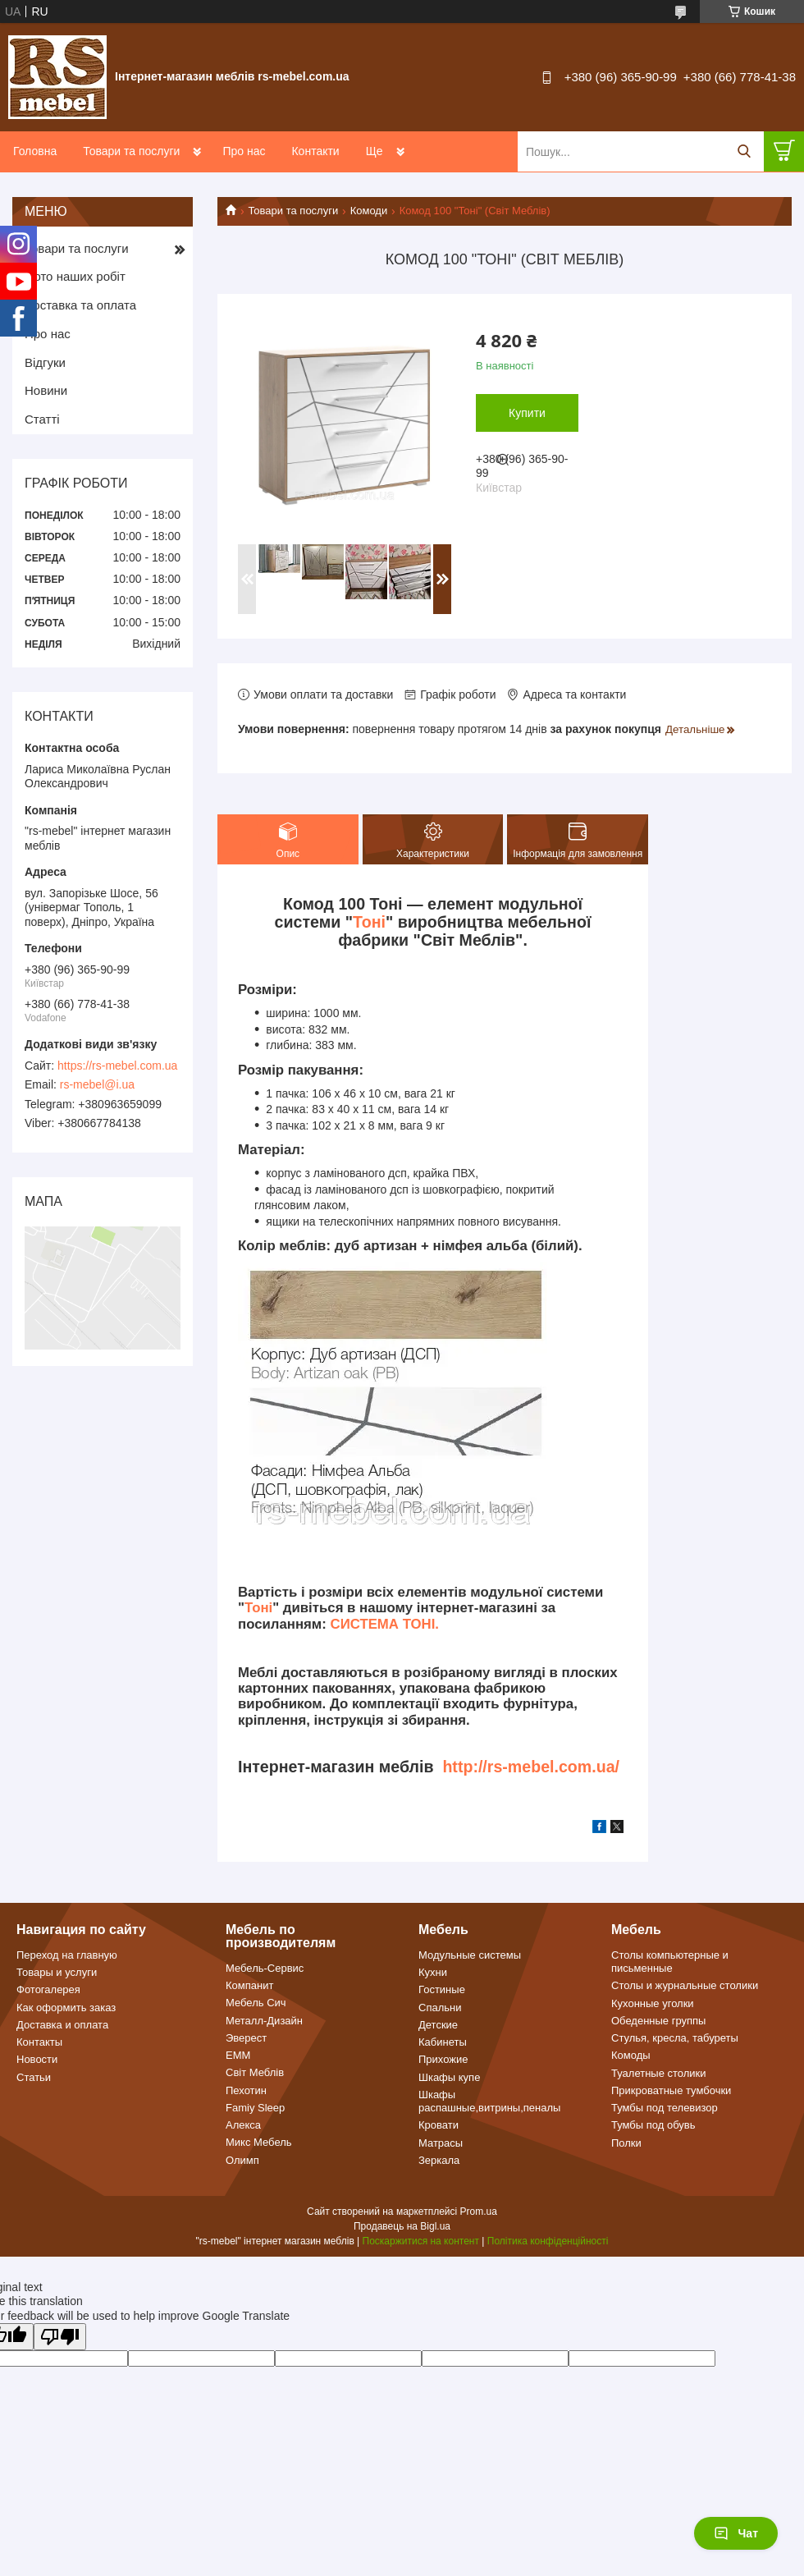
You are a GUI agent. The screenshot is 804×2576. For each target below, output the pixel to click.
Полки (626, 2143)
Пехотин (246, 2090)
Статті (42, 419)
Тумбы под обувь (653, 2125)
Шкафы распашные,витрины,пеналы (489, 2101)
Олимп (242, 2160)
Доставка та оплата (80, 305)
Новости (36, 2059)
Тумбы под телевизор (664, 2108)
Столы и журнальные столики (684, 1985)
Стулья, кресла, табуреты (674, 2038)
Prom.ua (478, 2211)
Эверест (246, 2038)
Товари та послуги (131, 151)
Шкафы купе (449, 2077)
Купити (527, 412)
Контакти (315, 151)
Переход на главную (66, 1955)
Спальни (439, 2007)
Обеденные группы (658, 2021)
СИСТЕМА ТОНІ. (385, 1624)
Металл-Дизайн (264, 2021)
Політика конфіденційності (548, 2241)
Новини (46, 390)
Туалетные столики (658, 2073)
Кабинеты (442, 2042)
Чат (736, 2533)
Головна (35, 151)
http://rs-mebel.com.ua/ (530, 1767)
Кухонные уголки (652, 2003)
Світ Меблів (255, 2072)
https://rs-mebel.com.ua (117, 1065)
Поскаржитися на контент (421, 2241)
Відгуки (45, 362)
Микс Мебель (259, 2142)
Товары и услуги (56, 1972)
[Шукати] (744, 151)
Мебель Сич (256, 2002)
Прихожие (443, 2059)
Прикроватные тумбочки (671, 2090)
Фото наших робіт (75, 276)
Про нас (243, 151)
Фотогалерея (48, 1989)
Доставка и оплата (62, 2025)
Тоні (369, 922)
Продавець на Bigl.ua (402, 2226)
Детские (438, 2025)
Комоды (631, 2055)
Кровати (438, 2125)
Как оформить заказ (66, 2007)
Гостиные (441, 1989)
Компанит (249, 1985)
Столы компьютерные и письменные (670, 1961)
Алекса (243, 2125)
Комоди (369, 210)
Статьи (33, 2077)
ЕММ (238, 2055)
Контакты (39, 2042)
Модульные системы (469, 1955)
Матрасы (440, 2143)
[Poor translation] (60, 2336)
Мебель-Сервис (265, 1968)
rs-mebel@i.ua (97, 1084)
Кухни (432, 1972)
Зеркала (438, 2160)
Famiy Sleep (255, 2108)
